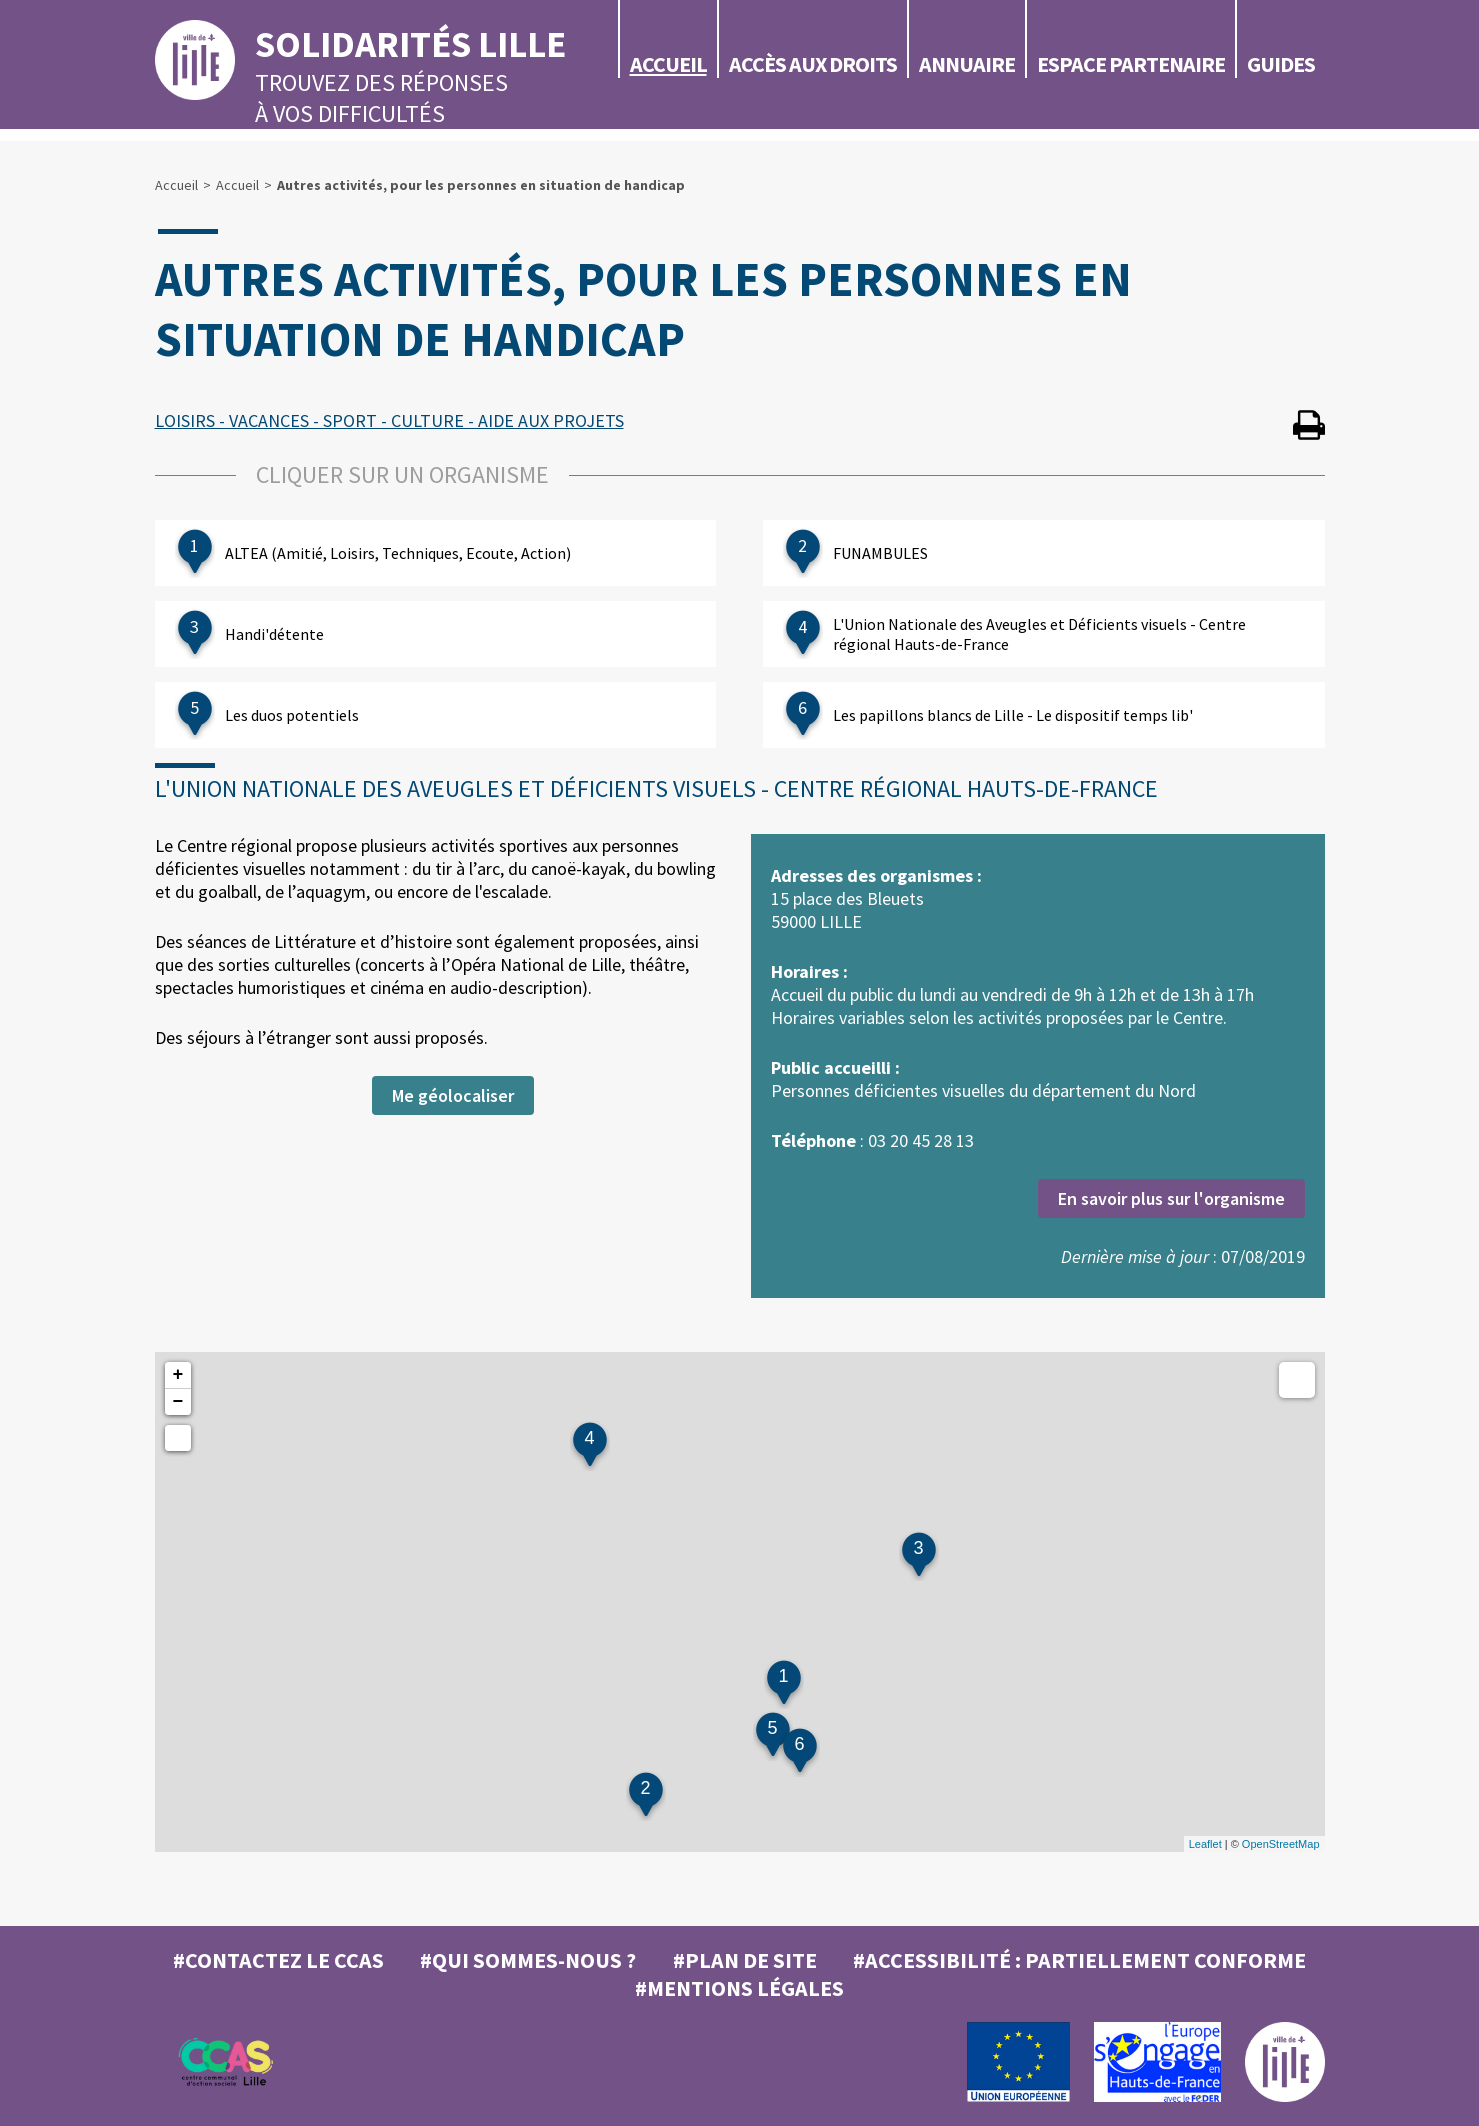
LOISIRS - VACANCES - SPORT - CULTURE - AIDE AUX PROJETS (389, 420)
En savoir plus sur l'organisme (1171, 1198)
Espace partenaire (1131, 64)
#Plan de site (745, 1960)
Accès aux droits (813, 64)
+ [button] (178, 1375)
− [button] (178, 1402)
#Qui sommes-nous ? (528, 1960)
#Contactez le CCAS (278, 1960)
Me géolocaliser (453, 1095)
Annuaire (967, 64)
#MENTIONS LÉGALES (739, 1988)
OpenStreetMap (1281, 1844)
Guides (1281, 64)
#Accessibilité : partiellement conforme (1079, 1960)
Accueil (668, 64)
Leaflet (1205, 1844)
